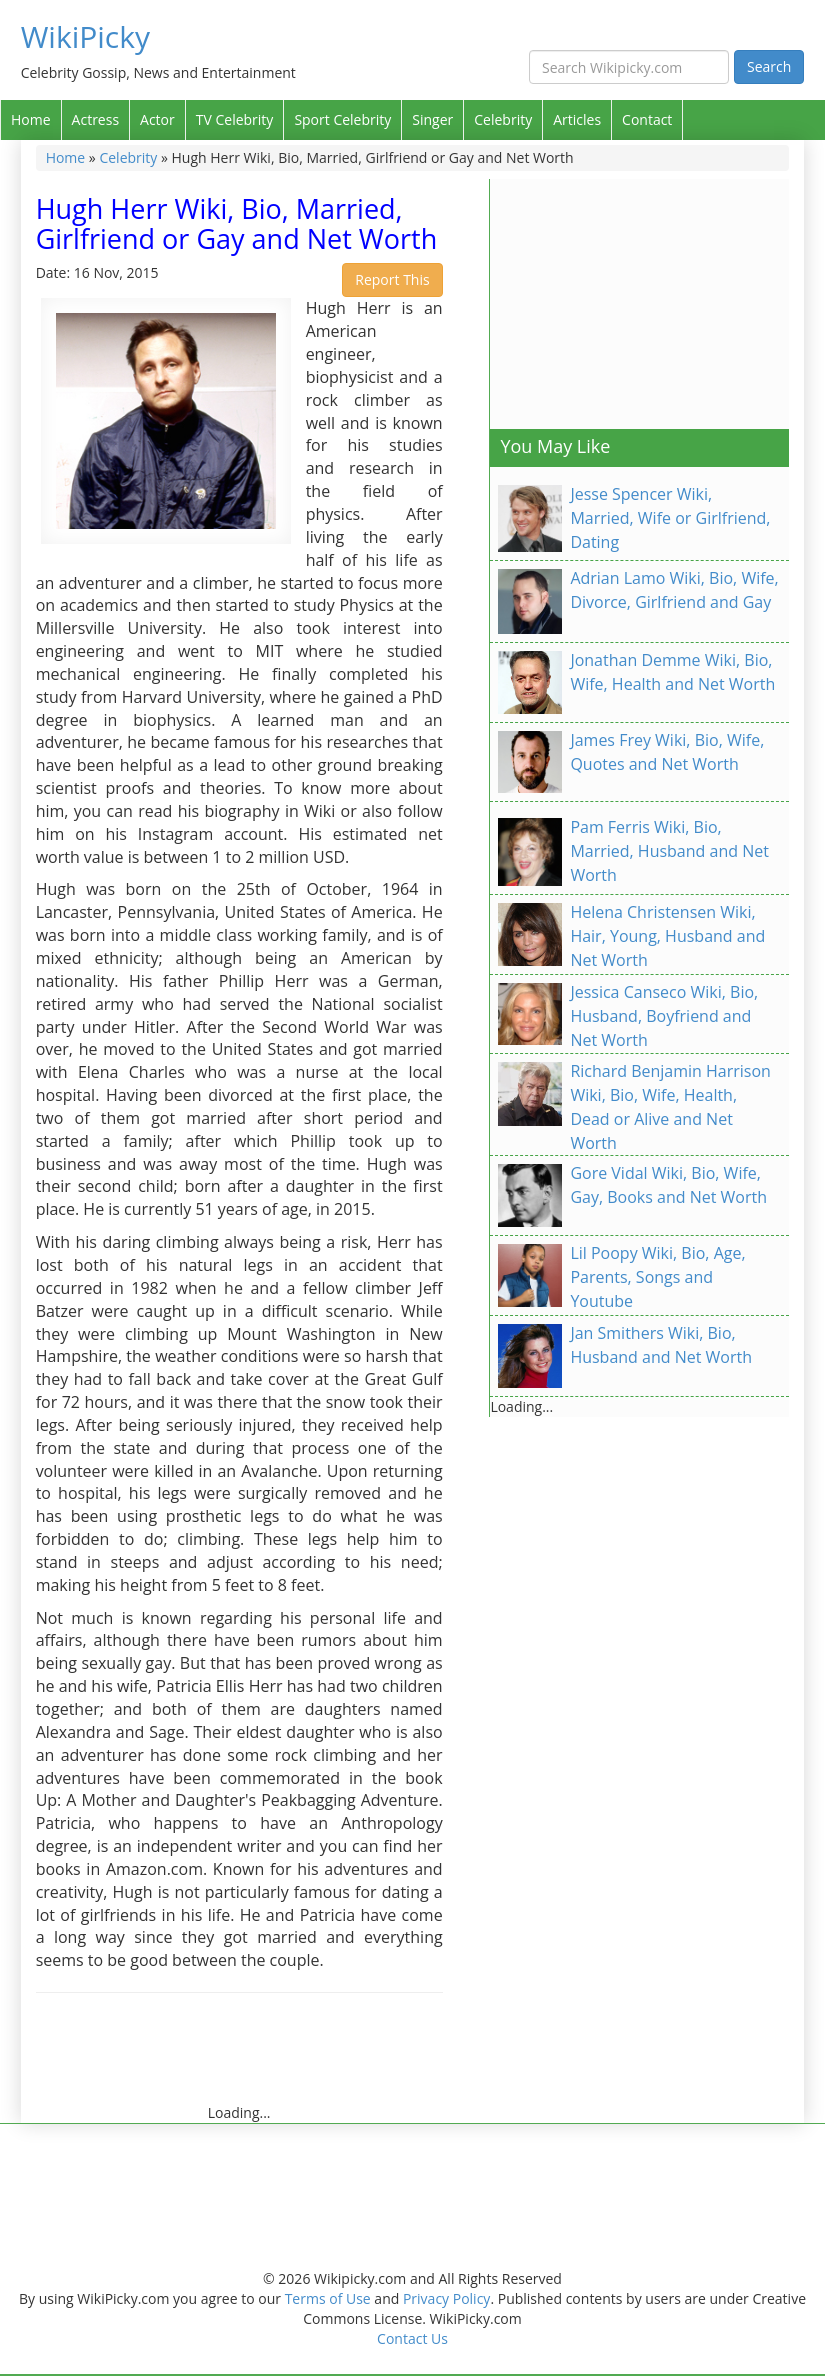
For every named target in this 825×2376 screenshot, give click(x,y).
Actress (95, 119)
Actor (157, 119)
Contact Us (412, 2338)
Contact (647, 119)
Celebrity (503, 119)
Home (31, 119)
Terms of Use (328, 2298)
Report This (392, 279)
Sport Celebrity (342, 119)
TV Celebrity (235, 119)
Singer (432, 119)
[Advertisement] (400, 2058)
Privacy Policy (446, 2298)
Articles (577, 119)
